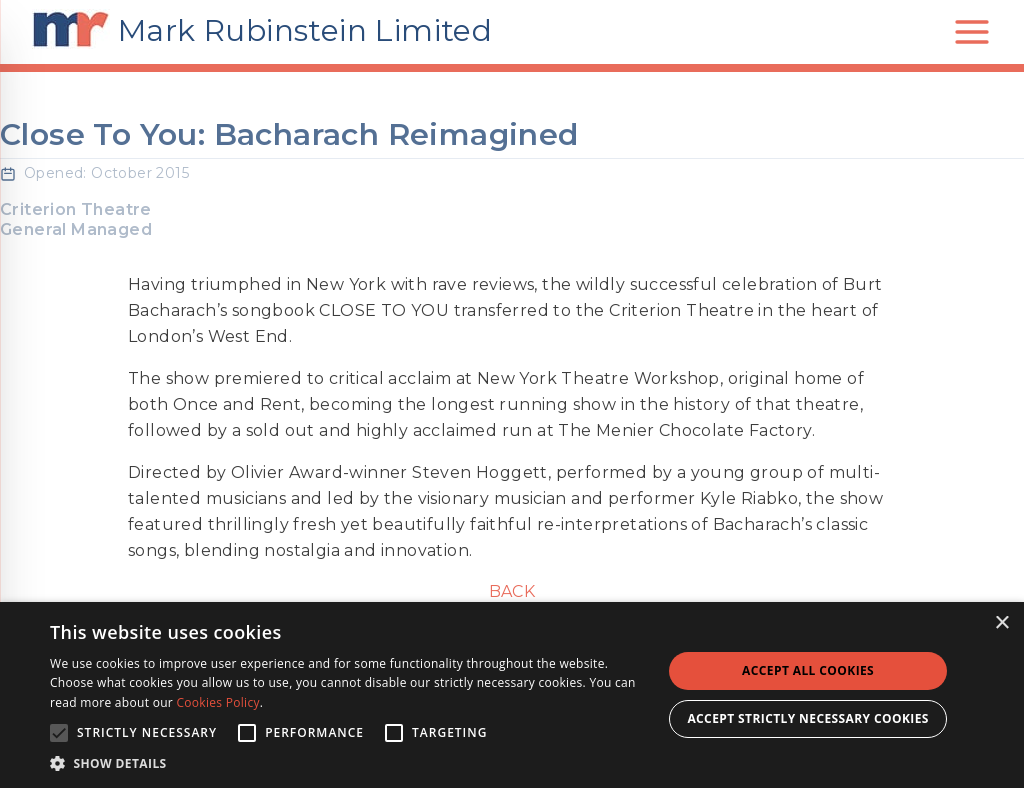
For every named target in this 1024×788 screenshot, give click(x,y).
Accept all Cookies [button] (808, 670)
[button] (347, 763)
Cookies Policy (217, 702)
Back (512, 591)
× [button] (1001, 623)
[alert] (512, 695)
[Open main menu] (972, 32)
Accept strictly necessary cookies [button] (807, 718)
